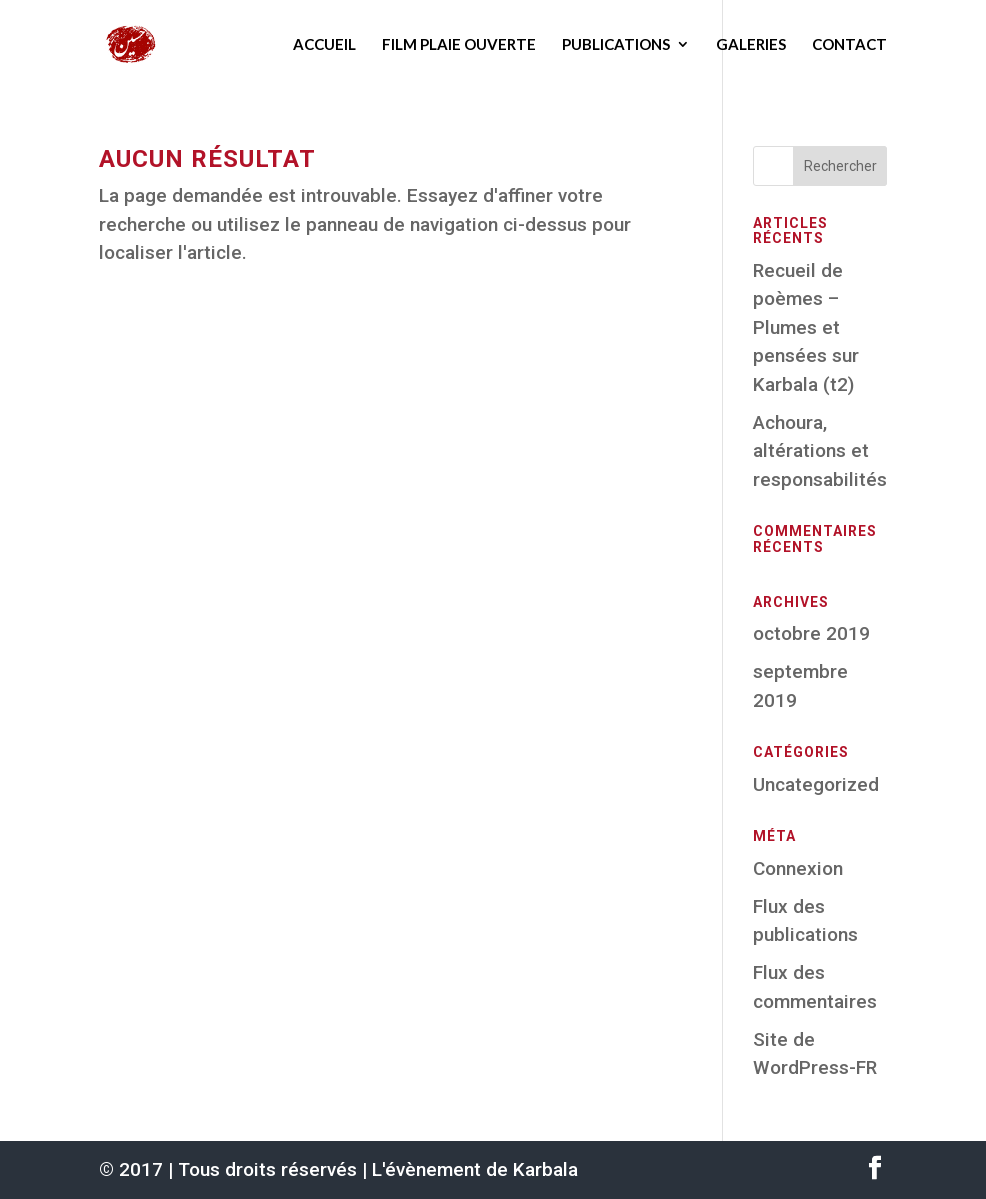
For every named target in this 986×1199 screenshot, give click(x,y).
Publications (616, 44)
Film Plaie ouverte (459, 44)
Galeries (751, 44)
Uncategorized (816, 784)
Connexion (798, 868)
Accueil (324, 44)
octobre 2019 (811, 633)
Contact (849, 44)
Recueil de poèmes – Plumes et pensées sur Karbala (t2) (806, 327)
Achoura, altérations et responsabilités (820, 451)
